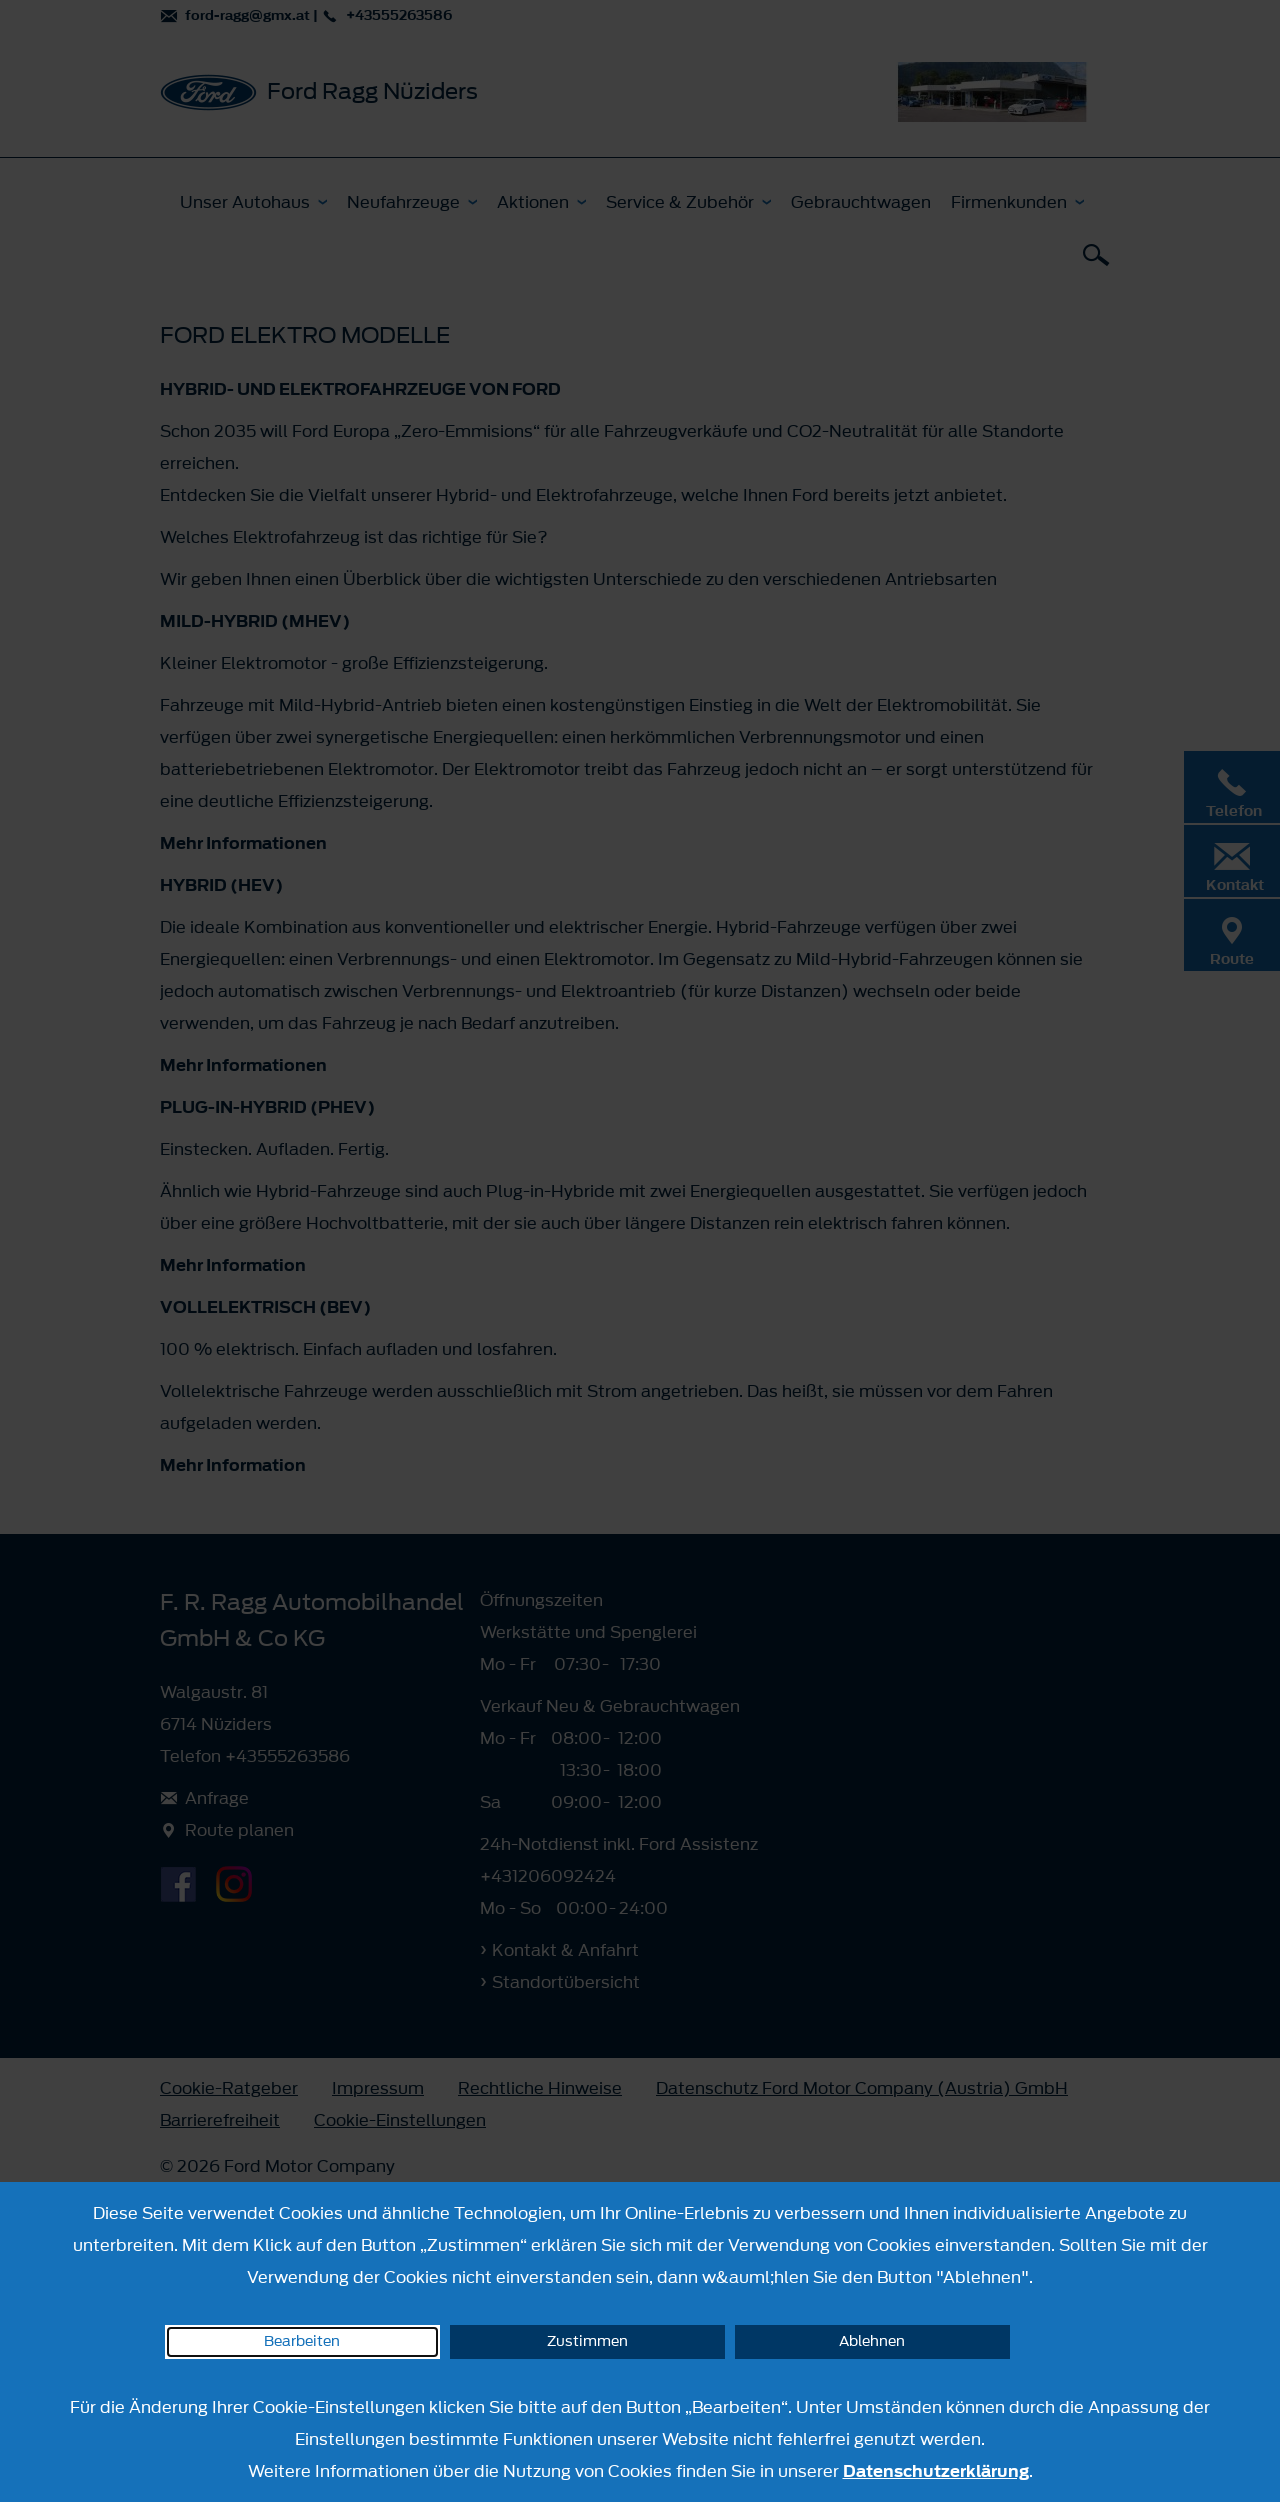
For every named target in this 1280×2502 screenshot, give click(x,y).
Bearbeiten (302, 2341)
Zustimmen (587, 2341)
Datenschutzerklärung (936, 2471)
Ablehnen (872, 2341)
